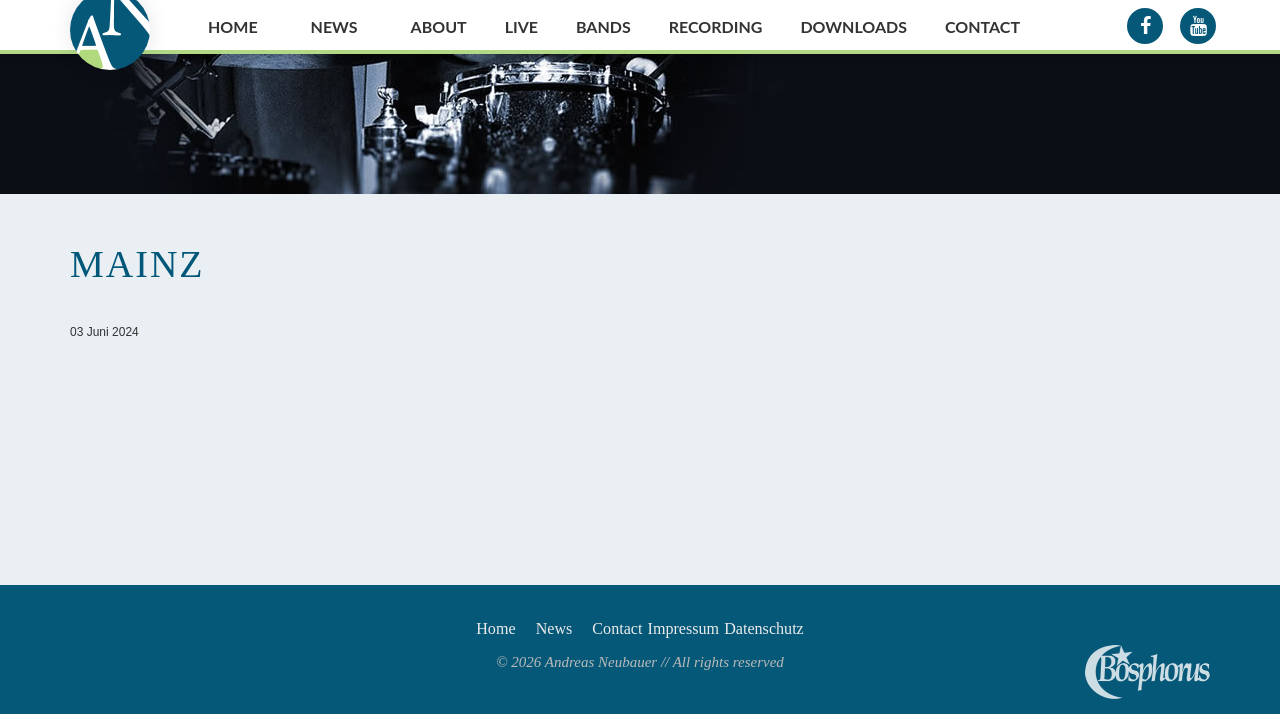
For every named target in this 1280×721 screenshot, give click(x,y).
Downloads (853, 26)
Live (521, 26)
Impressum (701, 632)
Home (233, 26)
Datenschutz (805, 632)
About (439, 26)
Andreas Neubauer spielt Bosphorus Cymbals (1147, 672)
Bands (603, 26)
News (334, 26)
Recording (716, 26)
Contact (982, 26)
